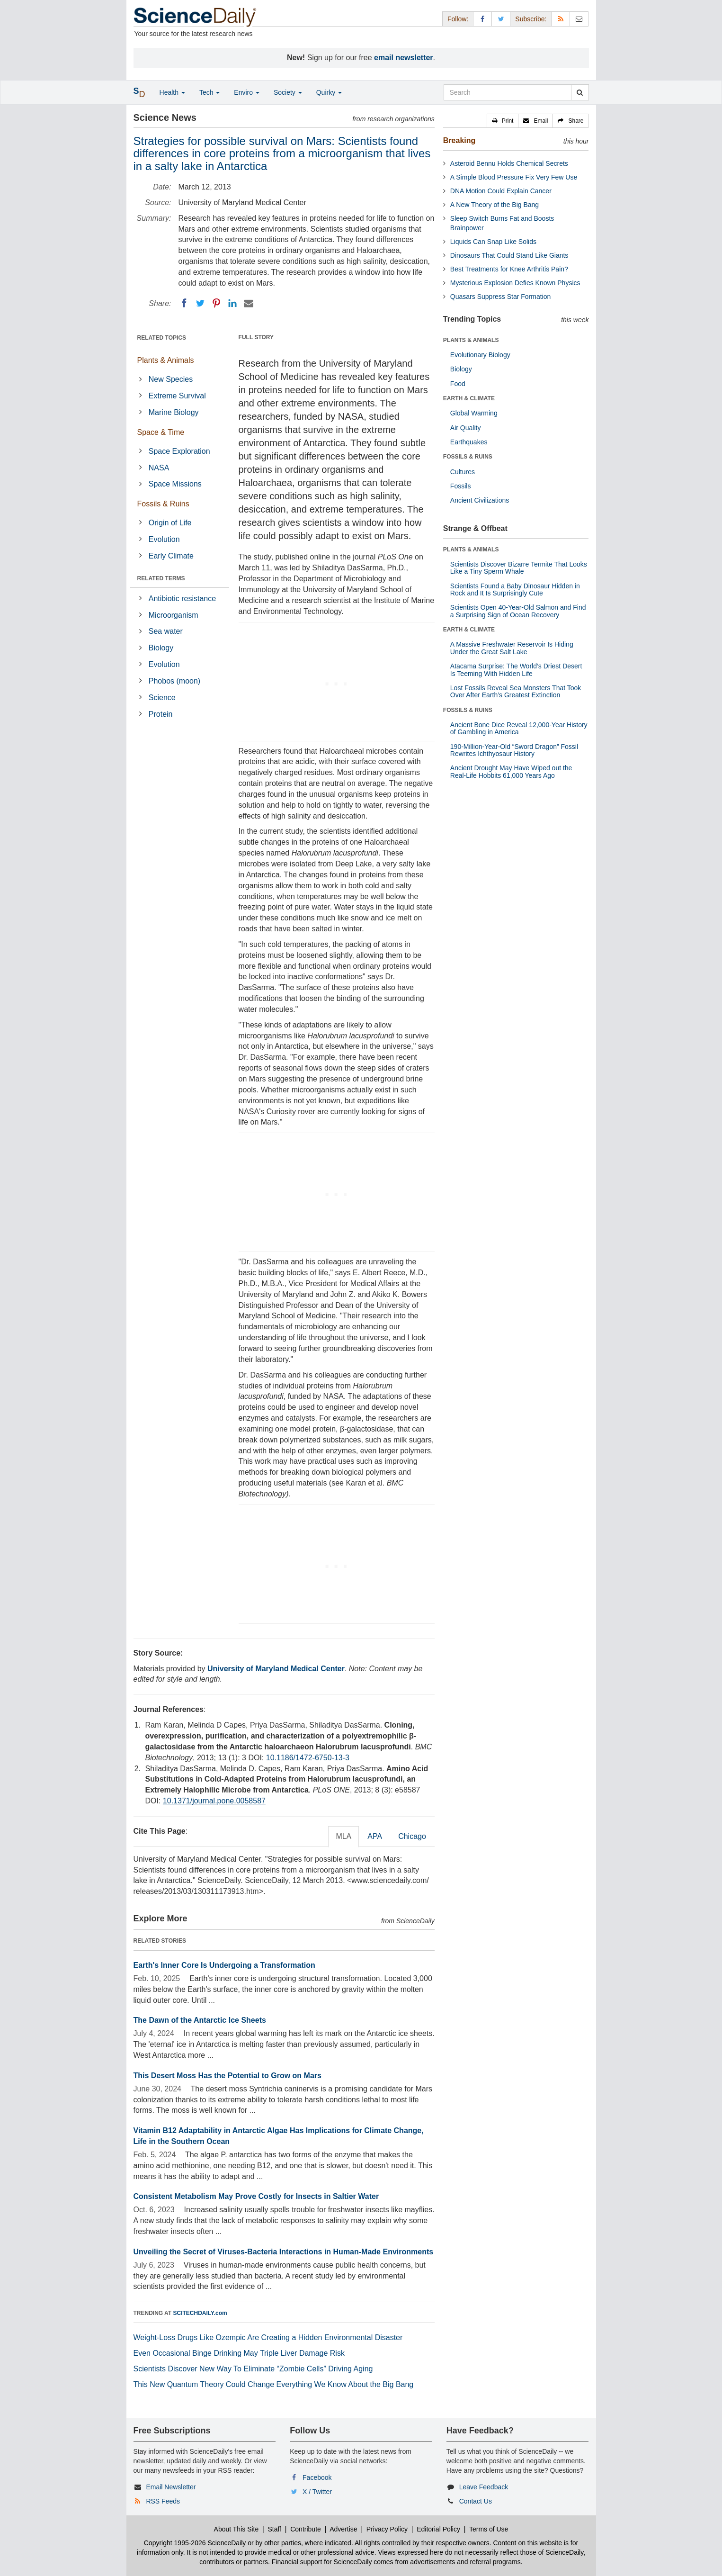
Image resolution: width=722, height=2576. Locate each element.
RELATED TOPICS (162, 337)
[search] (579, 92)
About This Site (236, 2529)
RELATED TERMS (161, 578)
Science (162, 698)
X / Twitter (317, 2491)
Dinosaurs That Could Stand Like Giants (509, 255)
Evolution (164, 539)
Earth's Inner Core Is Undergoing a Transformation (224, 1965)
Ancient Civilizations (479, 500)
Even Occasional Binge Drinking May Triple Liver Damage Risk (239, 2353)
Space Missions (175, 484)
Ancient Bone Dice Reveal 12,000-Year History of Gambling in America (519, 728)
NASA (159, 468)
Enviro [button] (246, 92)
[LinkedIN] (232, 303)
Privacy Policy (387, 2529)
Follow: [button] (457, 19)
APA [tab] (374, 1836)
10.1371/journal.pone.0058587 (214, 1801)
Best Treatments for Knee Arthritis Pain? (509, 269)
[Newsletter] (579, 18)
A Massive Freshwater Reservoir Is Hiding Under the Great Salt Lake (511, 647)
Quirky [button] (329, 92)
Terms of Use (488, 2529)
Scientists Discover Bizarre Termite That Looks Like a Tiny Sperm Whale (518, 567)
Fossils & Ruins (163, 504)
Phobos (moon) (174, 681)
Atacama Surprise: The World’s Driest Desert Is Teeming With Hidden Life (516, 669)
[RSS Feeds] (560, 18)
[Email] (248, 303)
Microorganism (173, 615)
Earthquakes (469, 442)
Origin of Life (170, 523)
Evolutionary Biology (480, 355)
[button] (503, 121)
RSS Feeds (163, 2501)
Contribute (305, 2529)
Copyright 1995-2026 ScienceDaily (195, 2543)
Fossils (460, 486)
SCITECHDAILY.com (200, 2313)
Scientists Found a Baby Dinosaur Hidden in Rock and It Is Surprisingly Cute (515, 589)
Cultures (462, 472)
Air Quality (465, 428)
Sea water (166, 631)
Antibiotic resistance (182, 598)
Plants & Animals (165, 360)
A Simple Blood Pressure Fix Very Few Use (513, 177)
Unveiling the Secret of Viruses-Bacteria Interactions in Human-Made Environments (284, 2252)
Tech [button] (209, 92)
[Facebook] (184, 303)
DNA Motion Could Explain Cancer (501, 191)
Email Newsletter (171, 2487)
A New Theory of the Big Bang (494, 204)
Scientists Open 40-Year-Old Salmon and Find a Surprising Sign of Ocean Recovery (518, 610)
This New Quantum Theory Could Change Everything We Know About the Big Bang (274, 2384)
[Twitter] (200, 303)
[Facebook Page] (482, 18)
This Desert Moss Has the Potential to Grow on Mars (227, 2076)
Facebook (317, 2477)
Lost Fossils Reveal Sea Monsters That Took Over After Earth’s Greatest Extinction (515, 691)
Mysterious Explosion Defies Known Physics (515, 283)
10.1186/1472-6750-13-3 (307, 1758)
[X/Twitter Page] (500, 18)
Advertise (343, 2529)
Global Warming (474, 413)
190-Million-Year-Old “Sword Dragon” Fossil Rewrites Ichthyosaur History (514, 750)
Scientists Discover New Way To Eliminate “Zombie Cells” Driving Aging (253, 2369)
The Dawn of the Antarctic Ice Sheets (200, 2020)
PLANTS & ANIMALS (471, 340)
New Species (171, 379)
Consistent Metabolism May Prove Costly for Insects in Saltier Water (256, 2196)
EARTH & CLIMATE (469, 398)
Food (457, 383)
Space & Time (161, 432)
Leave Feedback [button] (483, 2487)
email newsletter (403, 58)
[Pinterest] (216, 303)
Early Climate (171, 556)
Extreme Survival (177, 396)
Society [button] (288, 92)
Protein (161, 714)
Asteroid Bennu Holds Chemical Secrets (509, 163)
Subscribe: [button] (530, 19)
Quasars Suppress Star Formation (500, 296)
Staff (274, 2529)
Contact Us (475, 2501)
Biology (161, 648)
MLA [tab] (343, 1836)
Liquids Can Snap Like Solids (493, 241)
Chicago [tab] (412, 1836)
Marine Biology (174, 412)
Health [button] (172, 92)
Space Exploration (179, 451)
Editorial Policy (438, 2529)
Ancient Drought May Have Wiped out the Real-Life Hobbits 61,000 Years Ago (511, 771)
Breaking (459, 140)
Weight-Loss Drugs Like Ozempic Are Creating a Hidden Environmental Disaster (268, 2337)
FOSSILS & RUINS (467, 456)
